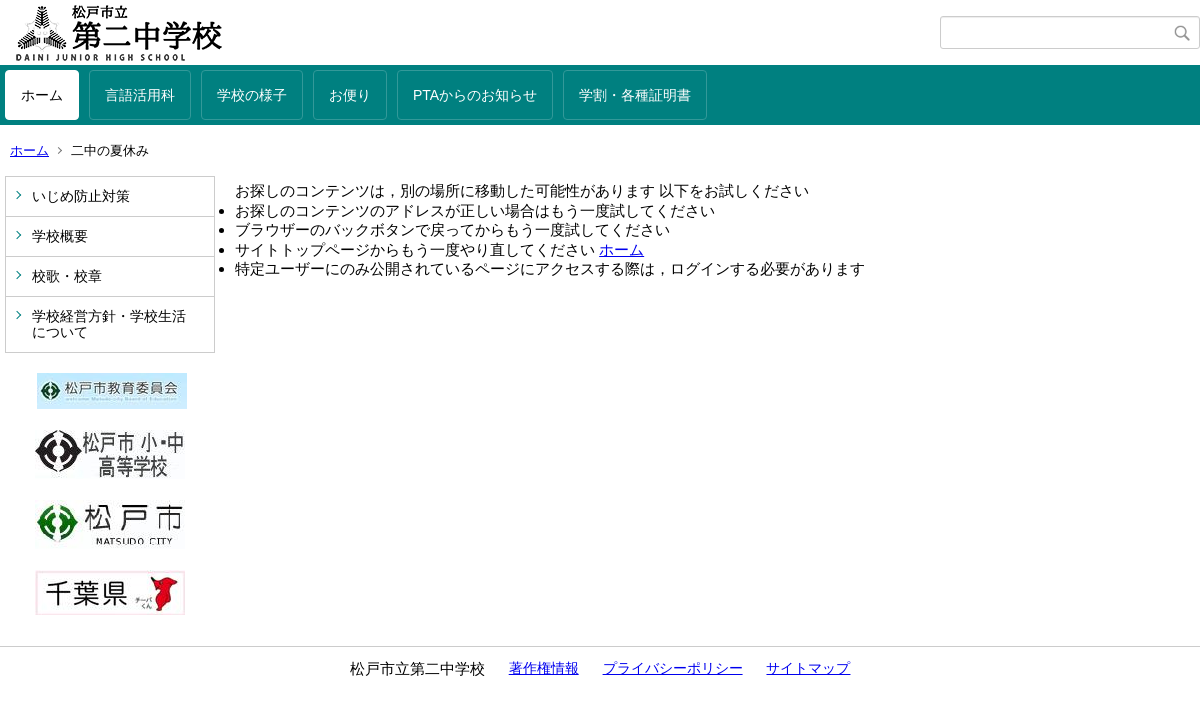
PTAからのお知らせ (475, 95)
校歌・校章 (67, 276)
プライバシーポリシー (673, 668)
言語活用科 (140, 95)
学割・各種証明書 (635, 95)
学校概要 (60, 236)
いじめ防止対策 (81, 196)
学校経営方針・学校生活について (109, 324)
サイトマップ (808, 668)
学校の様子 (252, 95)
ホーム (42, 95)
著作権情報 (544, 668)
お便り (350, 95)
